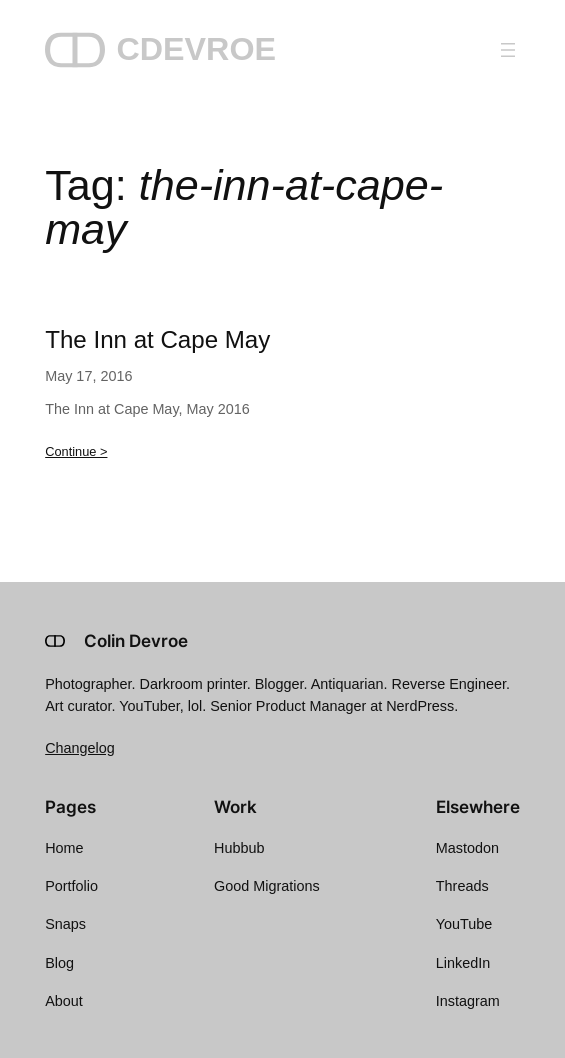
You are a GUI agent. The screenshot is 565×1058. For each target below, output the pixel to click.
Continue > (76, 451)
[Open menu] (508, 50)
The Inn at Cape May (157, 339)
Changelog (80, 748)
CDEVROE (196, 49)
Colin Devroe (136, 641)
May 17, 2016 (88, 376)
